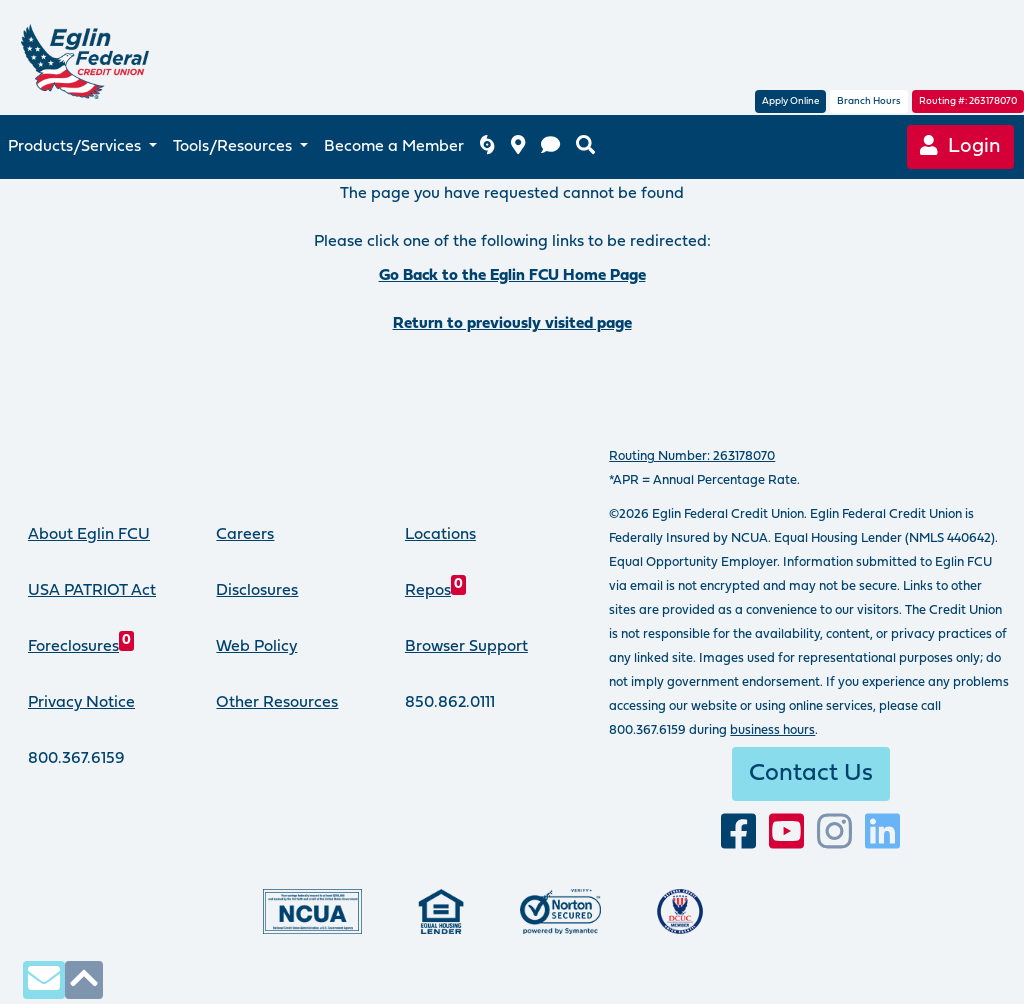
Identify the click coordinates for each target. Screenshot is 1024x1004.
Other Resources (277, 703)
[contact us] (550, 147)
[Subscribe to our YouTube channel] (786, 832)
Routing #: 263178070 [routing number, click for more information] (968, 101)
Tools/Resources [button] (234, 147)
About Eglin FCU (89, 535)
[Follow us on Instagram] (834, 832)
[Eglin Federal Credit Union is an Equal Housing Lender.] (441, 912)
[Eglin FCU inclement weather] (487, 147)
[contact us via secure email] (44, 979)
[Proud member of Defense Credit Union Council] (680, 912)
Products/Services (76, 147)
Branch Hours (869, 101)
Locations (440, 535)
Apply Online (790, 101)
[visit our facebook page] (738, 832)
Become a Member (394, 147)
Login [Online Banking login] (960, 146)
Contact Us (811, 774)
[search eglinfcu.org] (585, 147)
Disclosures (257, 591)
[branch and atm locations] (518, 147)
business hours (772, 730)
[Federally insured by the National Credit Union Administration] (312, 912)
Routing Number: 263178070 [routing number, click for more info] (692, 456)
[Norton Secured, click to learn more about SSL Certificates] (560, 912)
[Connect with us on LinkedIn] (882, 832)
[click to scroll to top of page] (84, 979)
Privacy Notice (81, 703)
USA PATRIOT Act (92, 591)
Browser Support (466, 647)
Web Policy (256, 647)
